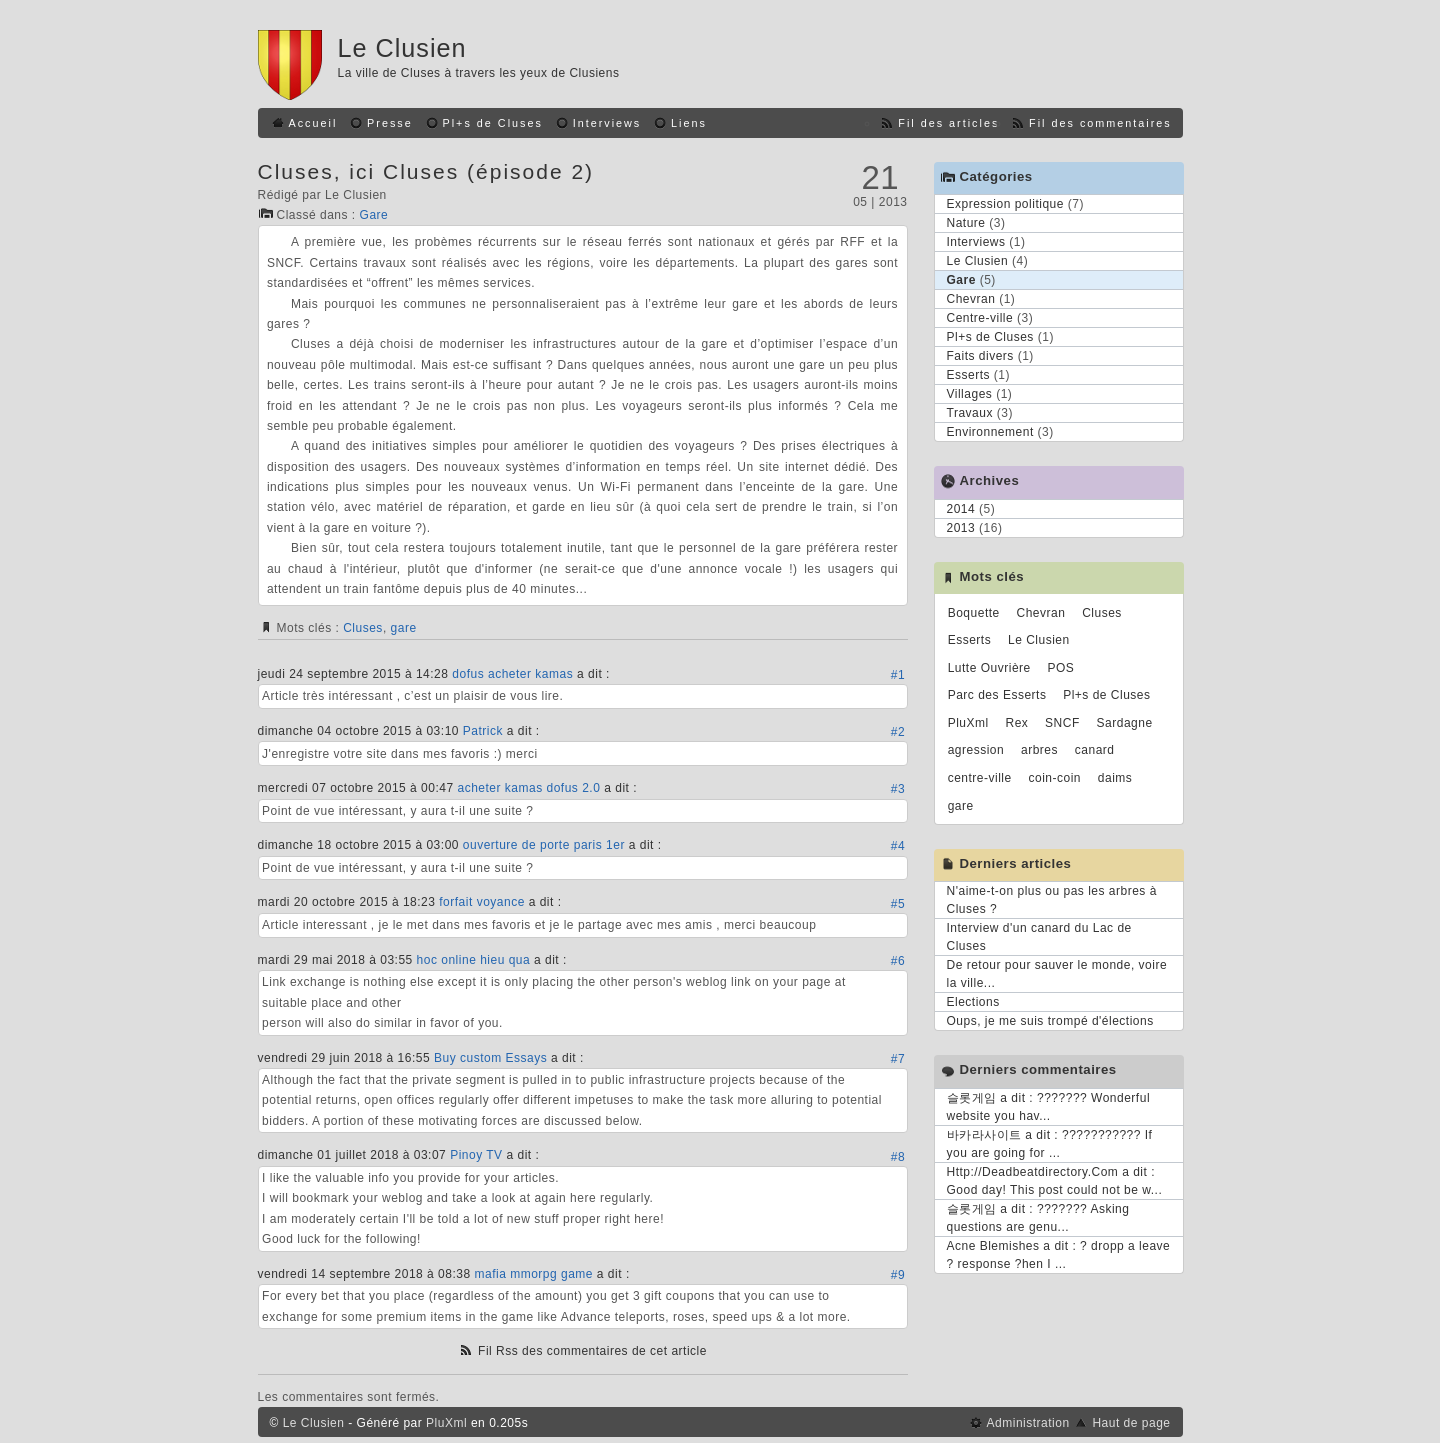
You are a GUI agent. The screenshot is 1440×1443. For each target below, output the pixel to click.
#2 (898, 732)
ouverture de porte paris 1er (544, 845)
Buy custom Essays (490, 1058)
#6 (898, 961)
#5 (898, 904)
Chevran (971, 299)
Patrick (483, 731)
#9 (898, 1275)
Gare (374, 215)
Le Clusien (402, 48)
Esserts (969, 375)
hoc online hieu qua (474, 960)
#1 (898, 675)
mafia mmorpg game (533, 1274)
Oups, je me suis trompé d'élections (1050, 1021)
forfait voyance (482, 902)
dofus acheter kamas (512, 674)
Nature (966, 223)
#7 (898, 1059)
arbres (1039, 750)
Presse (390, 123)
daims (1115, 778)
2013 (961, 528)
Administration (1028, 1423)
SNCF (1062, 723)
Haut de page (1131, 1423)
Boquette (974, 613)
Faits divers (980, 356)
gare (404, 628)
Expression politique (1005, 204)
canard (1095, 750)
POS (1061, 668)
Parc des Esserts (997, 695)
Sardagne (1125, 723)
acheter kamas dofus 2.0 (528, 788)
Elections (973, 1002)
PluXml (968, 723)
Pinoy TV (476, 1155)
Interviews (607, 123)
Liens (689, 123)
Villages (970, 394)
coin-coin (1055, 778)
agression (976, 750)
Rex (1016, 723)
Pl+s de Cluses (493, 123)
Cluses (363, 628)
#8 (898, 1157)
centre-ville (980, 778)
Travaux (970, 413)
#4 (898, 846)
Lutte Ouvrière (989, 668)
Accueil (313, 123)
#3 (898, 789)
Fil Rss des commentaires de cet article (592, 1351)
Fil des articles (948, 123)
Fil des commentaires (1100, 123)
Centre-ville (980, 318)
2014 (961, 509)
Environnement (990, 432)
